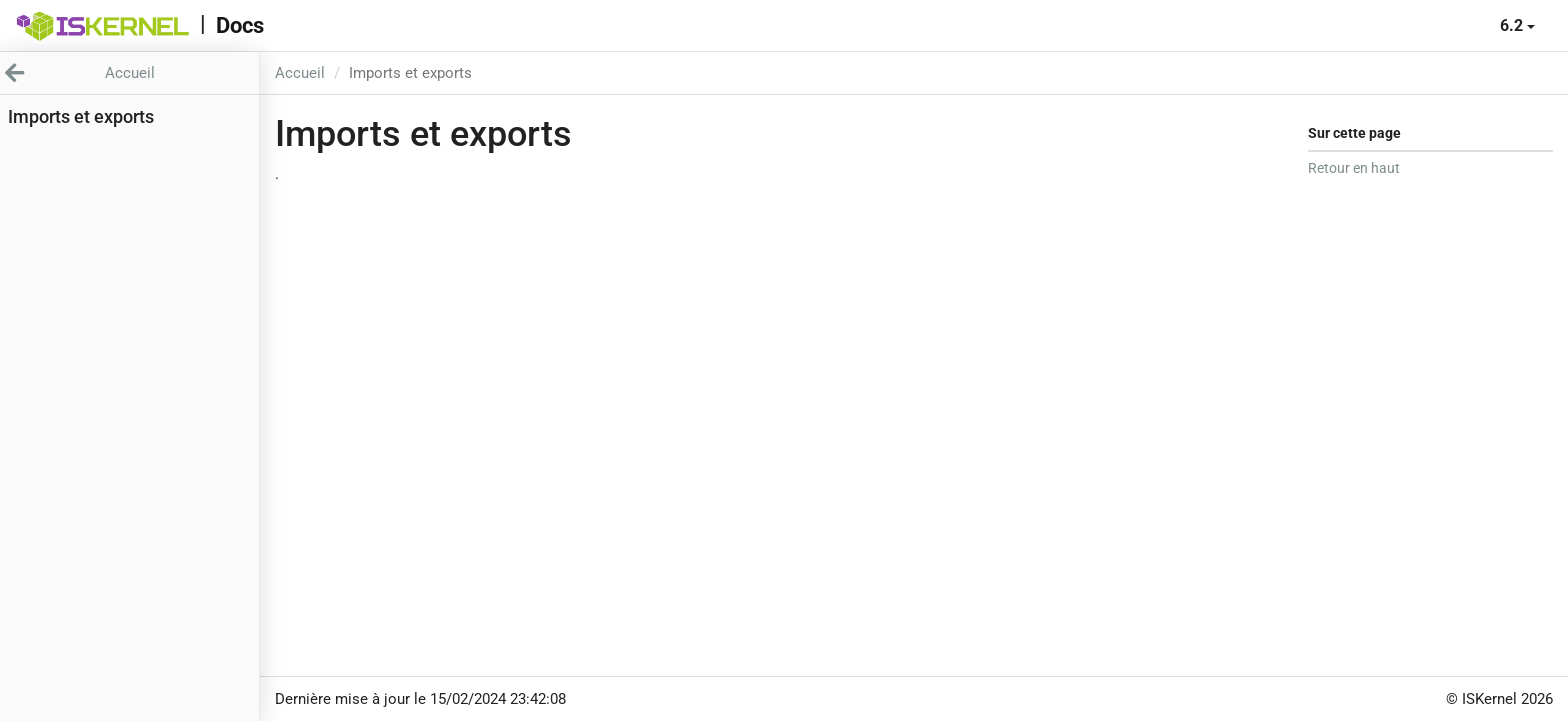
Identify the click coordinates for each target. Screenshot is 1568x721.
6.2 (1517, 25)
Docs (240, 25)
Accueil (300, 73)
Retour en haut (1354, 168)
